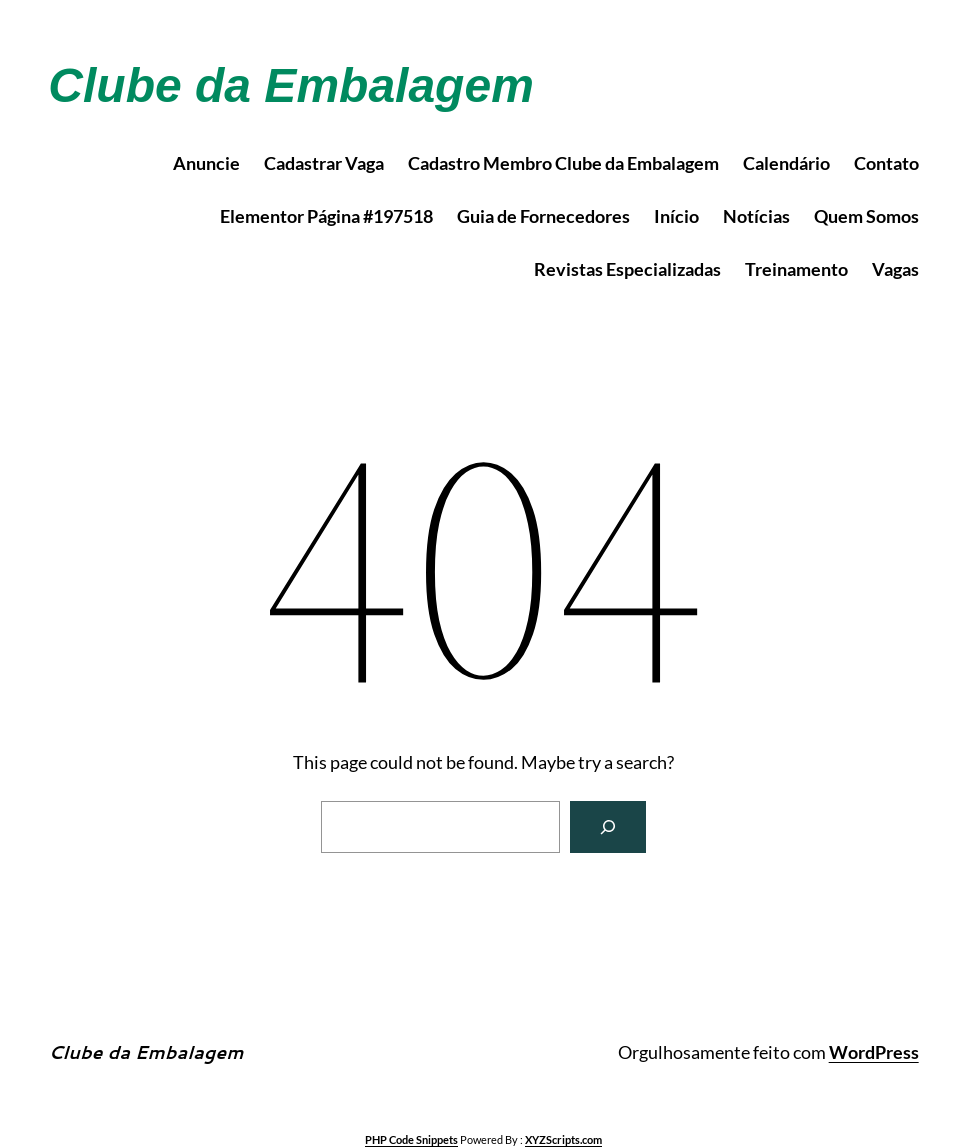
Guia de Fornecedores (543, 216)
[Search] (608, 827)
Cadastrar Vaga (324, 163)
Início (676, 216)
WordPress (874, 1052)
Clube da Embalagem (290, 85)
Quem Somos (866, 216)
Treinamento (796, 269)
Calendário (786, 163)
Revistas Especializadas (627, 269)
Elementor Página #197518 (326, 216)
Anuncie (206, 163)
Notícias (756, 216)
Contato (886, 163)
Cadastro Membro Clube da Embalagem (563, 163)
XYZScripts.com (563, 1139)
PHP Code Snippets (411, 1139)
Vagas (895, 269)
